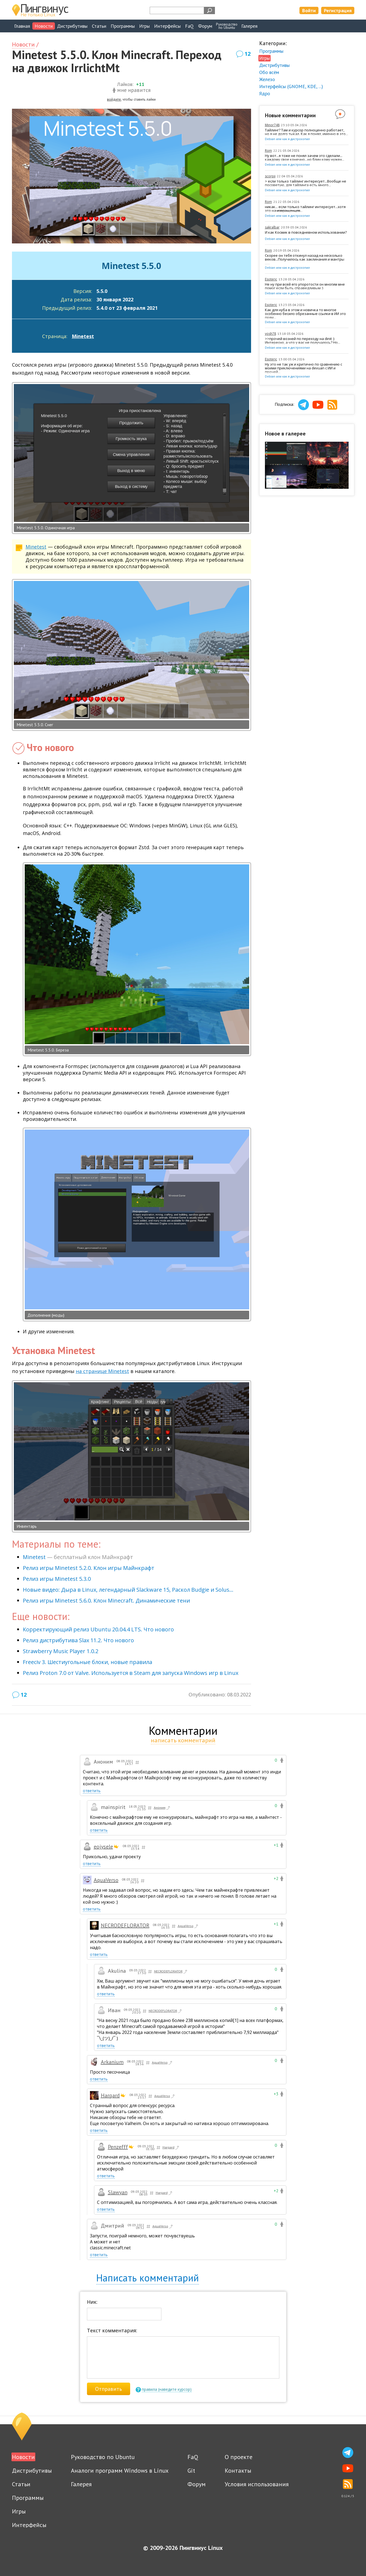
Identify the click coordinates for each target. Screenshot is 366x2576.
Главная (22, 26)
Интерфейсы (167, 26)
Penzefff (118, 2146)
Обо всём (269, 72)
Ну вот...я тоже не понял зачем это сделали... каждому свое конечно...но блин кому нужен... (304, 158)
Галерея (249, 26)
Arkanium (112, 2061)
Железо (267, 79)
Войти (309, 10)
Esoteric (271, 279)
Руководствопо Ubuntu (226, 25)
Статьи (99, 26)
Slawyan (117, 2192)
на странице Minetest (102, 1371)
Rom (268, 150)
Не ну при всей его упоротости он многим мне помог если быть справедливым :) (305, 286)
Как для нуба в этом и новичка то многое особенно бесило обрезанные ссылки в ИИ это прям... (305, 314)
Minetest (83, 336)
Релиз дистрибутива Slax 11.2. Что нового (78, 1640)
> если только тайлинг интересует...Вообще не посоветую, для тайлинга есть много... (305, 183)
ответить (92, 1790)
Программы (123, 26)
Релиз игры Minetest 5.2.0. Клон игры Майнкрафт (88, 1568)
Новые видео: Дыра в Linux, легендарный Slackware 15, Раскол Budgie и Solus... (128, 1589)
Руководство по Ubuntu (102, 2457)
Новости (44, 26)
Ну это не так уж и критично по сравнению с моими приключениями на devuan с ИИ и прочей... (303, 368)
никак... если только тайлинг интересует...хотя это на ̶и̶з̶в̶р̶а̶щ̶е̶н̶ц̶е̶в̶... (305, 209)
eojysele (103, 1846)
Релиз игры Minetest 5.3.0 (57, 1578)
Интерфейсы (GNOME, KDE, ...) (291, 86)
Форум (205, 26)
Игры (144, 26)
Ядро (264, 93)
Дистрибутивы (72, 26)
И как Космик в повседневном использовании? (306, 232)
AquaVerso (106, 1880)
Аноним (162, 1808)
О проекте (238, 2457)
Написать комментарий (147, 2277)
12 (248, 53)
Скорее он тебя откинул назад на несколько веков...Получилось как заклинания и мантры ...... (304, 259)
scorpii (270, 176)
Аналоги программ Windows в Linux (119, 2470)
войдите (114, 99)
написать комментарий (183, 1740)
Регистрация (338, 10)
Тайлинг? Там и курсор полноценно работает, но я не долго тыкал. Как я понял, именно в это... (306, 132)
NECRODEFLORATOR (125, 1925)
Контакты (238, 2470)
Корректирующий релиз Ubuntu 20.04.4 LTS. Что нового (98, 1629)
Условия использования (257, 2484)
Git (191, 2470)
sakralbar (272, 227)
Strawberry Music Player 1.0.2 (60, 1651)
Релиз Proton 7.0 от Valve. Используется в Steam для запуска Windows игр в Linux (130, 1673)
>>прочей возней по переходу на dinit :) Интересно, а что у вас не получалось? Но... (302, 341)
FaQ (189, 26)
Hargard (110, 2095)
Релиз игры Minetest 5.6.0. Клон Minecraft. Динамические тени (106, 1600)
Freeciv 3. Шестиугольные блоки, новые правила (87, 1662)
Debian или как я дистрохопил (287, 139)
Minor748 (272, 125)
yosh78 (270, 333)
